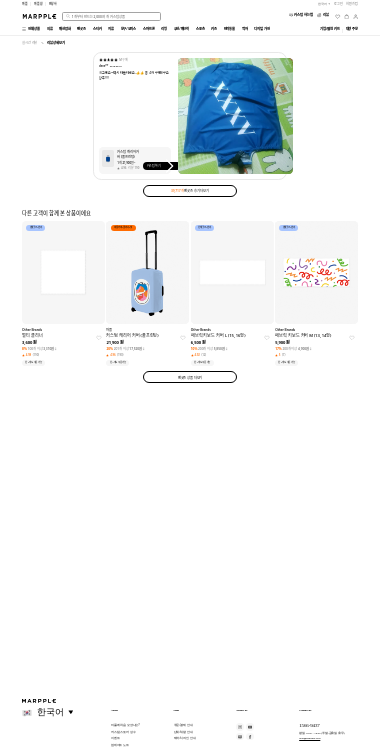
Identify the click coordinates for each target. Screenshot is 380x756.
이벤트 (115, 738)
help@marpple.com (309, 738)
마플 (25, 4)
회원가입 (352, 4)
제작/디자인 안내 (185, 738)
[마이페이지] (355, 16)
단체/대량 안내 (183, 732)
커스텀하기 (162, 166)
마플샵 (38, 4)
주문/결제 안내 (183, 725)
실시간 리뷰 (29, 42)
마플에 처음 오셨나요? (125, 725)
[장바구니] (346, 16)
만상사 (53, 4)
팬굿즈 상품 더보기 (190, 377)
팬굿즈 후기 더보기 (190, 190)
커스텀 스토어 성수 (123, 732)
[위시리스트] (337, 16)
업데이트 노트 (120, 745)
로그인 (338, 4)
